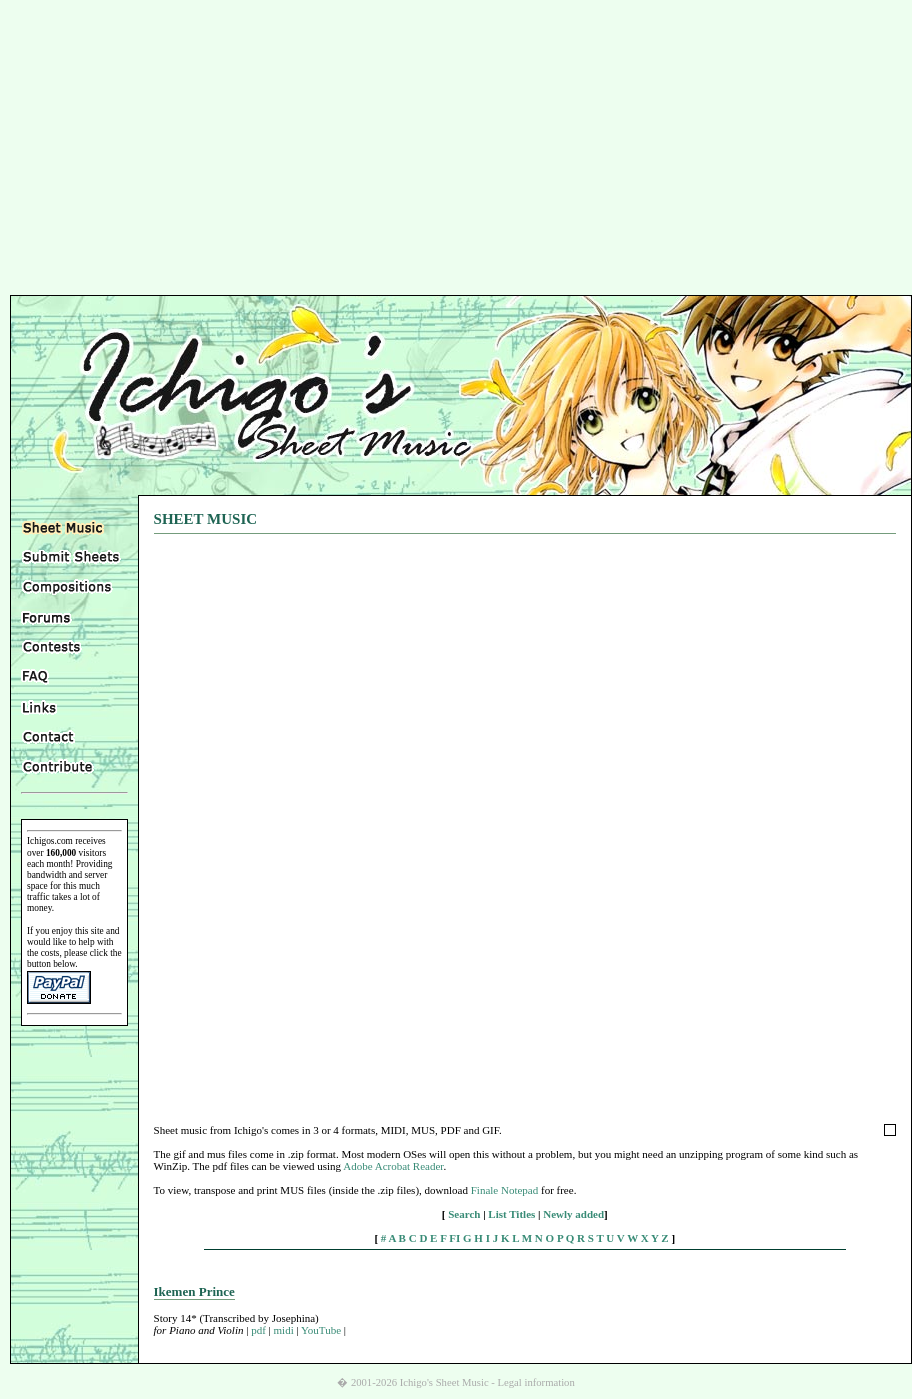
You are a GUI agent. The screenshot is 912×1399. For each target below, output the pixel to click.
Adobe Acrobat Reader (393, 1166)
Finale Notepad (505, 1190)
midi (284, 1330)
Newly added (573, 1214)
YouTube (321, 1330)
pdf (258, 1330)
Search (464, 1214)
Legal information (536, 1382)
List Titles (511, 1214)
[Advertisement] (456, 150)
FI (454, 1238)
